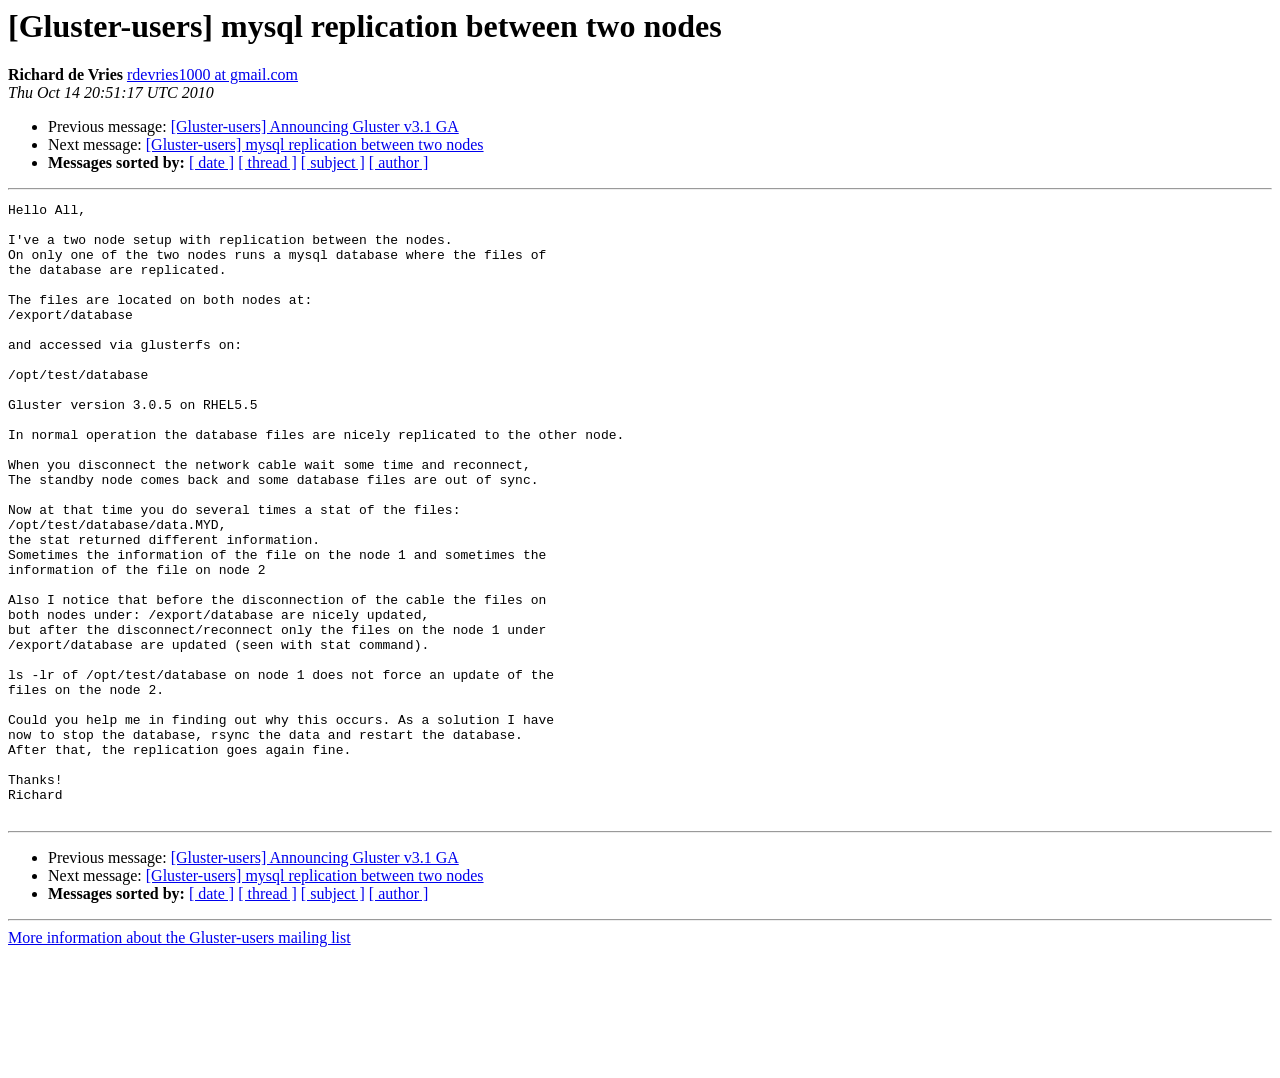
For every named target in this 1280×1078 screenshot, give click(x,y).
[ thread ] (267, 162)
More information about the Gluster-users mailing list (179, 1060)
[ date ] (211, 162)
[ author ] (399, 162)
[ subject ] (333, 162)
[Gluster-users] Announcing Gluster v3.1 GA (315, 126)
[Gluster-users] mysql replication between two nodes (315, 144)
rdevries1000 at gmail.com (212, 74)
